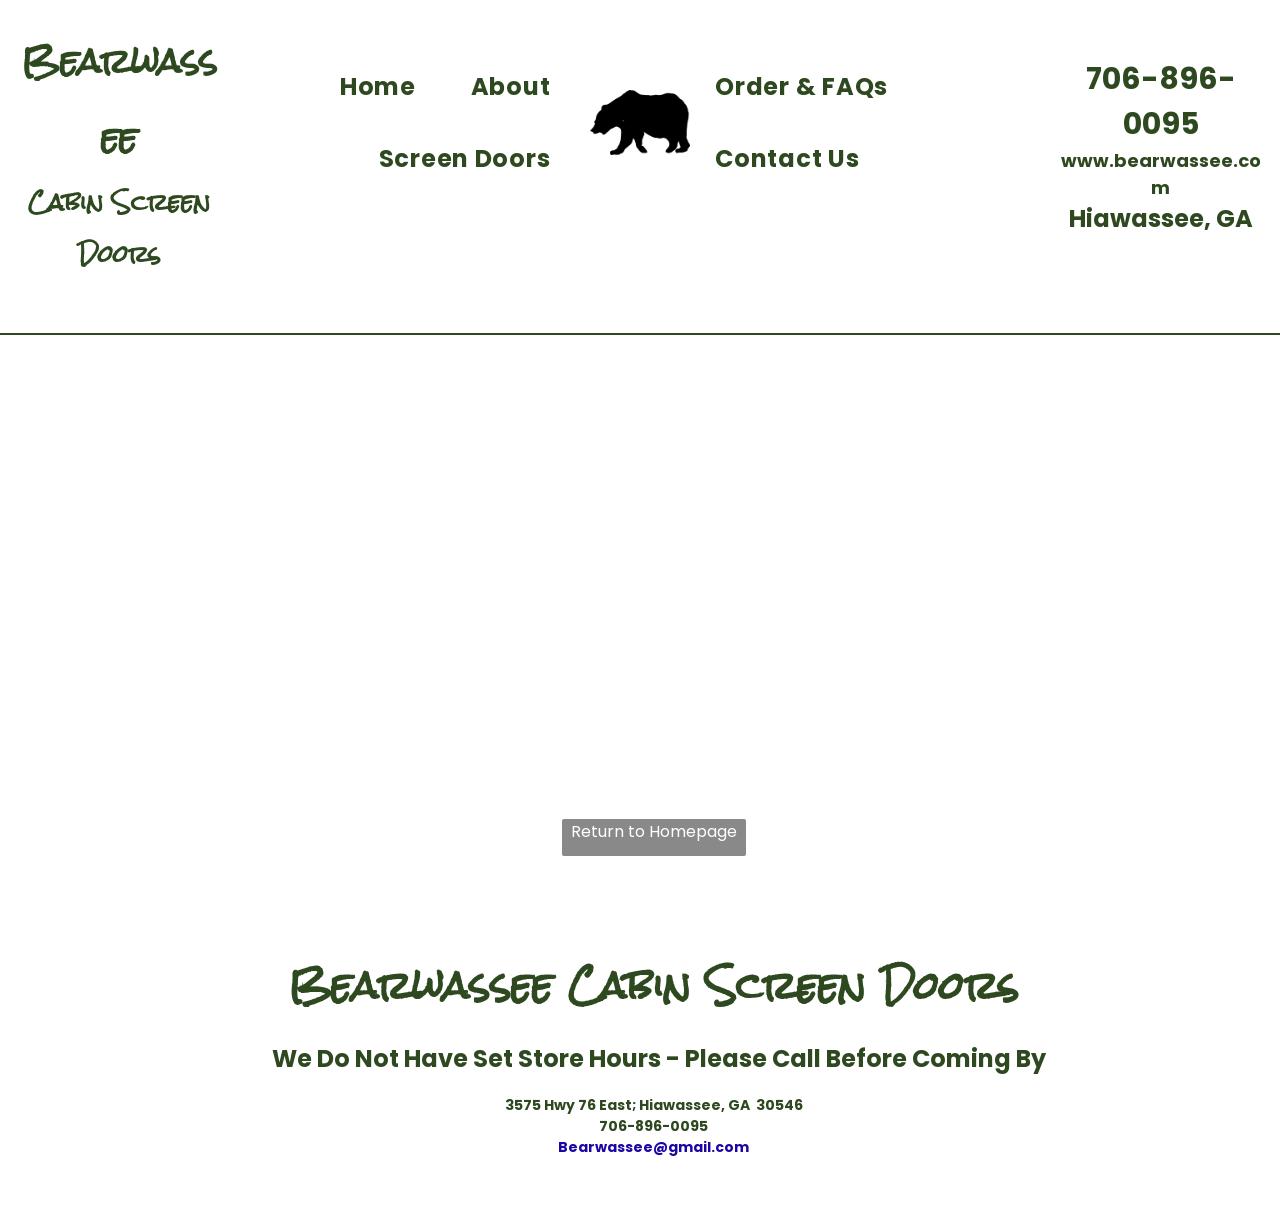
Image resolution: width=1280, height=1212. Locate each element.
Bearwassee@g (618, 1147)
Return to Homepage (654, 831)
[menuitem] (385, 86)
